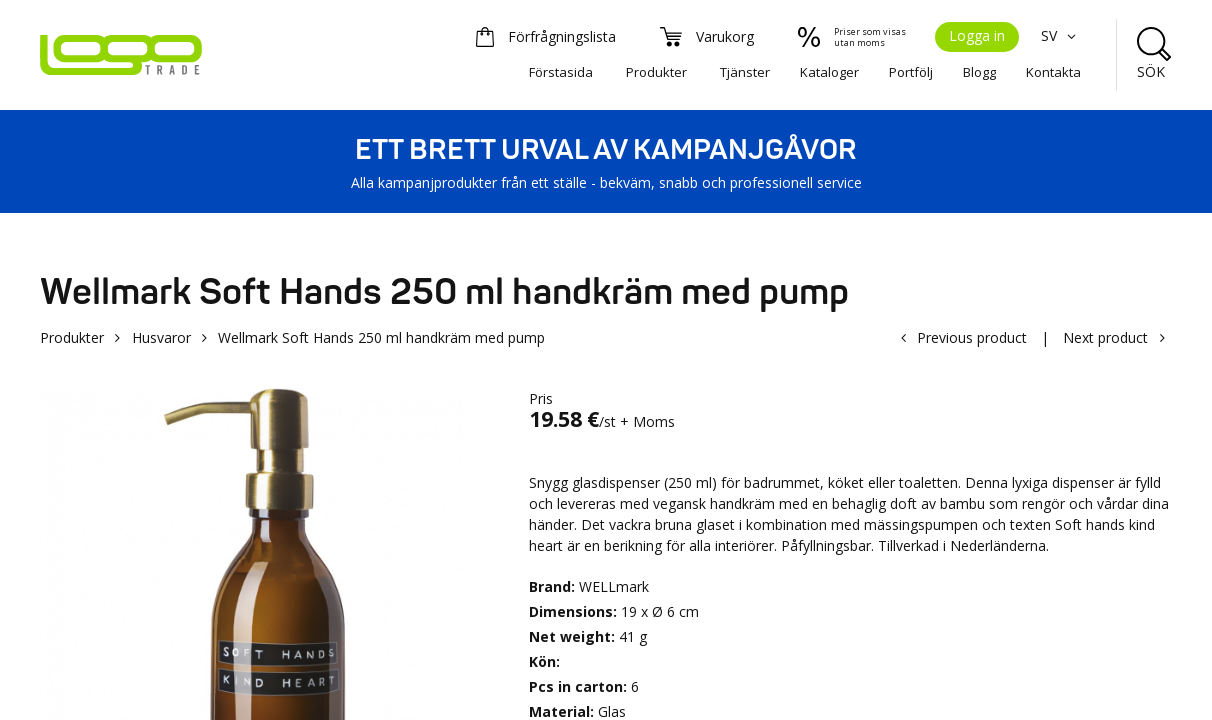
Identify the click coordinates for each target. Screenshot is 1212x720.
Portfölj (911, 72)
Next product (1105, 337)
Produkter (656, 72)
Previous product (972, 337)
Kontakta (1053, 72)
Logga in (977, 35)
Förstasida (561, 72)
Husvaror (161, 337)
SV (1061, 35)
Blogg (979, 72)
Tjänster (745, 72)
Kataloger (829, 72)
